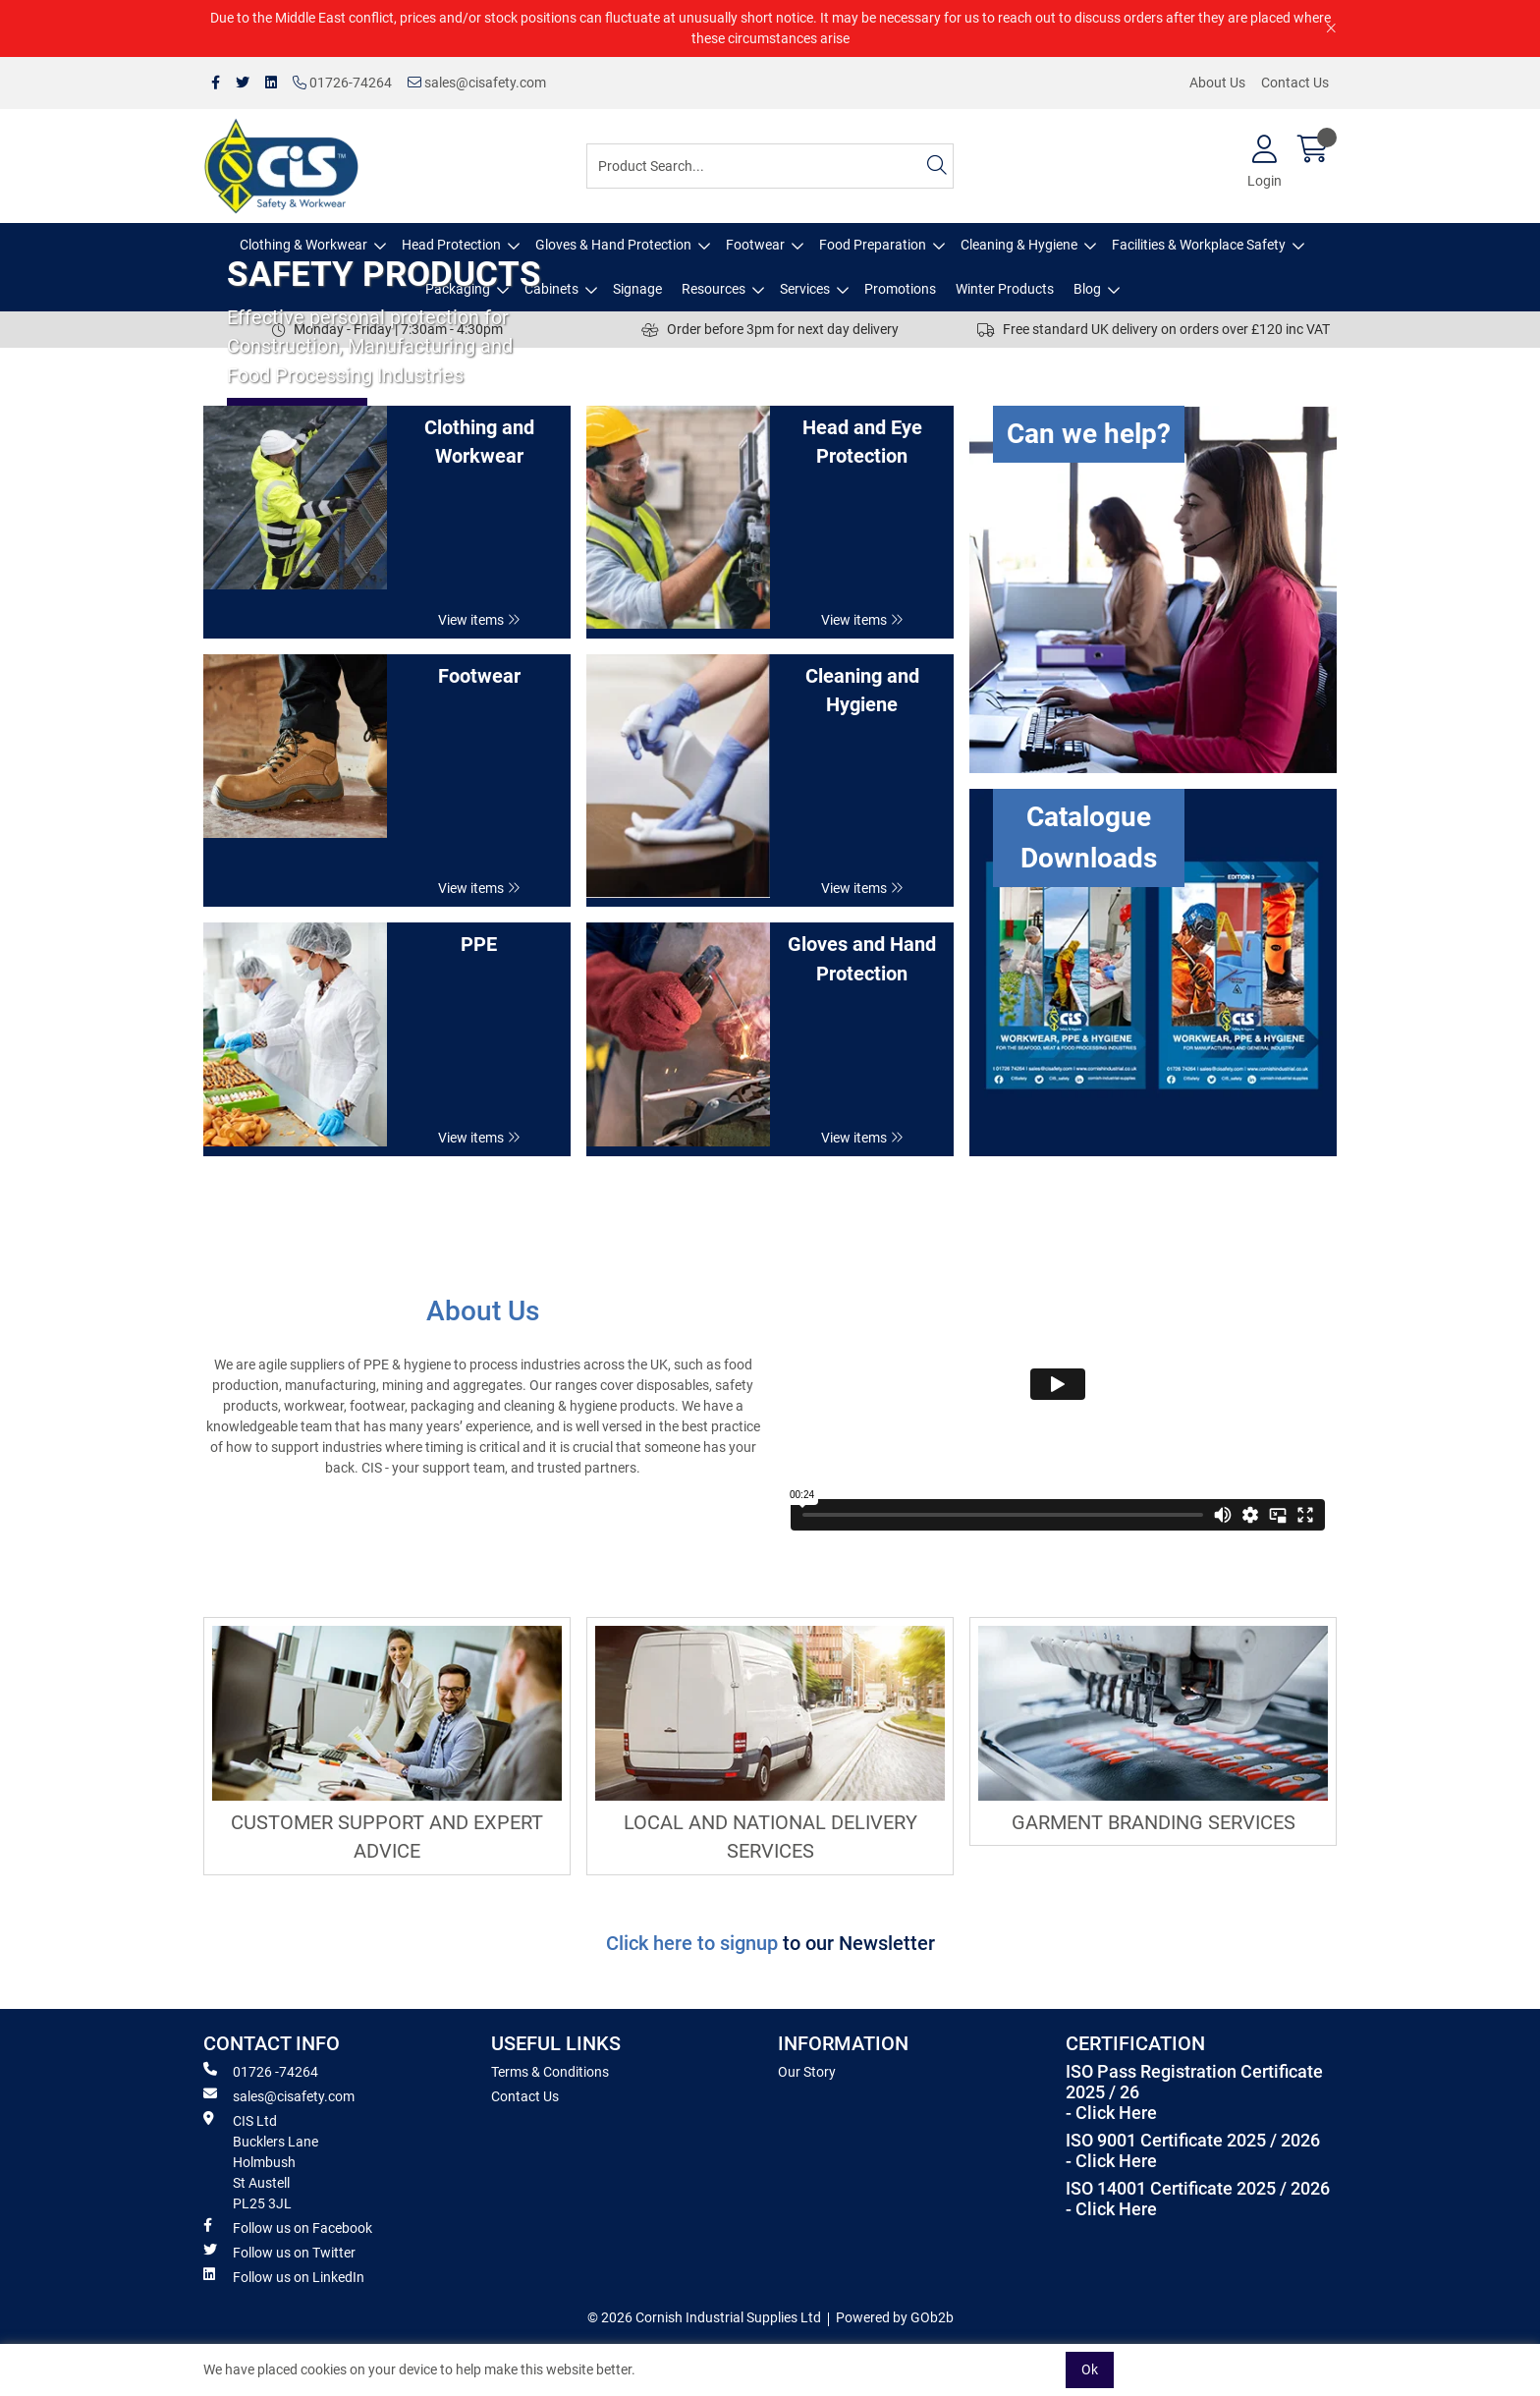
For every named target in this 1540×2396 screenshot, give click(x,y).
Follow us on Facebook (287, 2227)
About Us (1217, 82)
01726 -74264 (260, 2071)
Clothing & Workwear (303, 244)
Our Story (807, 2072)
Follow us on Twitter (279, 2251)
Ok (1089, 2369)
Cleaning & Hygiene (1019, 244)
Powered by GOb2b (895, 2317)
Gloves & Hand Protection (613, 244)
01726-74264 (342, 82)
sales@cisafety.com (477, 82)
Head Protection (451, 244)
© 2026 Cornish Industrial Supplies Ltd (704, 2317)
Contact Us (1295, 82)
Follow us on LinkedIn (283, 2276)
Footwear (755, 244)
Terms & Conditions (550, 2072)
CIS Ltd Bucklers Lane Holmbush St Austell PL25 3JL (260, 2161)
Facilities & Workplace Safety (1199, 244)
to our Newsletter (859, 1943)
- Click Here (1111, 2113)
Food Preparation (872, 244)
